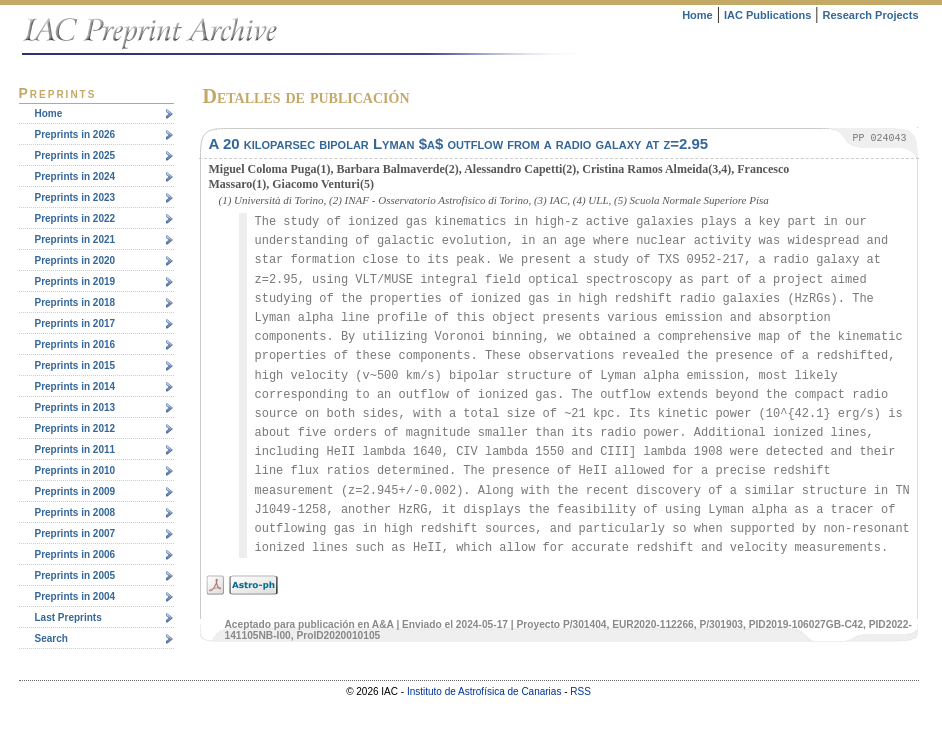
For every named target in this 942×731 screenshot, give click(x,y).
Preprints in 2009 (75, 491)
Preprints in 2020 (75, 260)
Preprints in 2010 (75, 470)
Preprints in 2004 (75, 596)
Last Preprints (68, 617)
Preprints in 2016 (75, 344)
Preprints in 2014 (75, 386)
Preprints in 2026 (75, 134)
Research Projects (871, 15)
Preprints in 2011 (75, 449)
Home (697, 15)
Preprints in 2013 (75, 407)
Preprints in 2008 (75, 512)
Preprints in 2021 (75, 239)
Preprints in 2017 (75, 323)
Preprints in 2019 (75, 281)
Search (51, 638)
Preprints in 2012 (75, 428)
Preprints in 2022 (75, 218)
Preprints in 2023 (75, 197)
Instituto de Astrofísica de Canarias (484, 691)
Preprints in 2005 (75, 575)
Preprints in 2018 (75, 302)
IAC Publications (767, 15)
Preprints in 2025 (75, 155)
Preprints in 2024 (75, 176)
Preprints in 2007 (75, 533)
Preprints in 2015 (75, 365)
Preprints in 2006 (75, 554)
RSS (580, 691)
